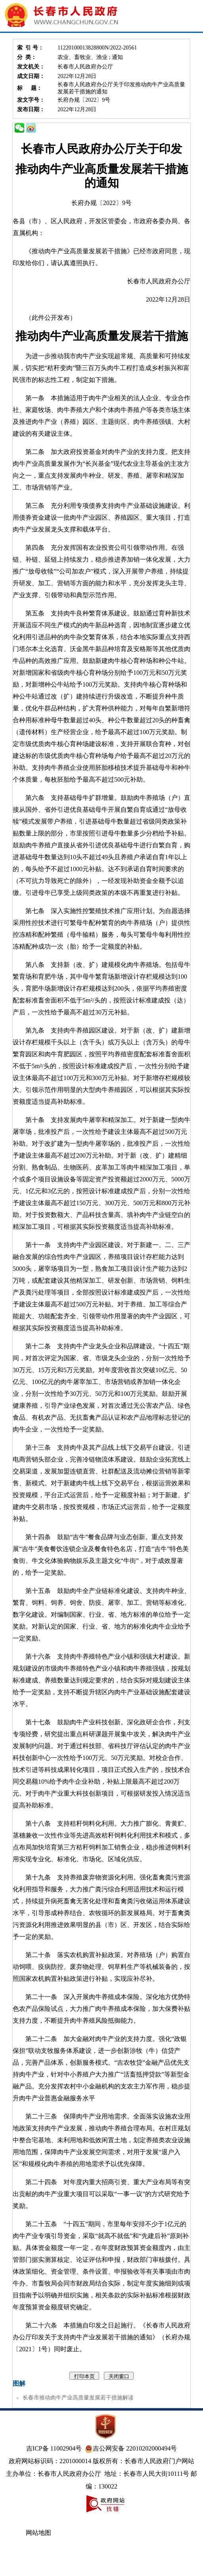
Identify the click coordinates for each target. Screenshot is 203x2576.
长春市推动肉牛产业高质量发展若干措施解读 (78, 2398)
